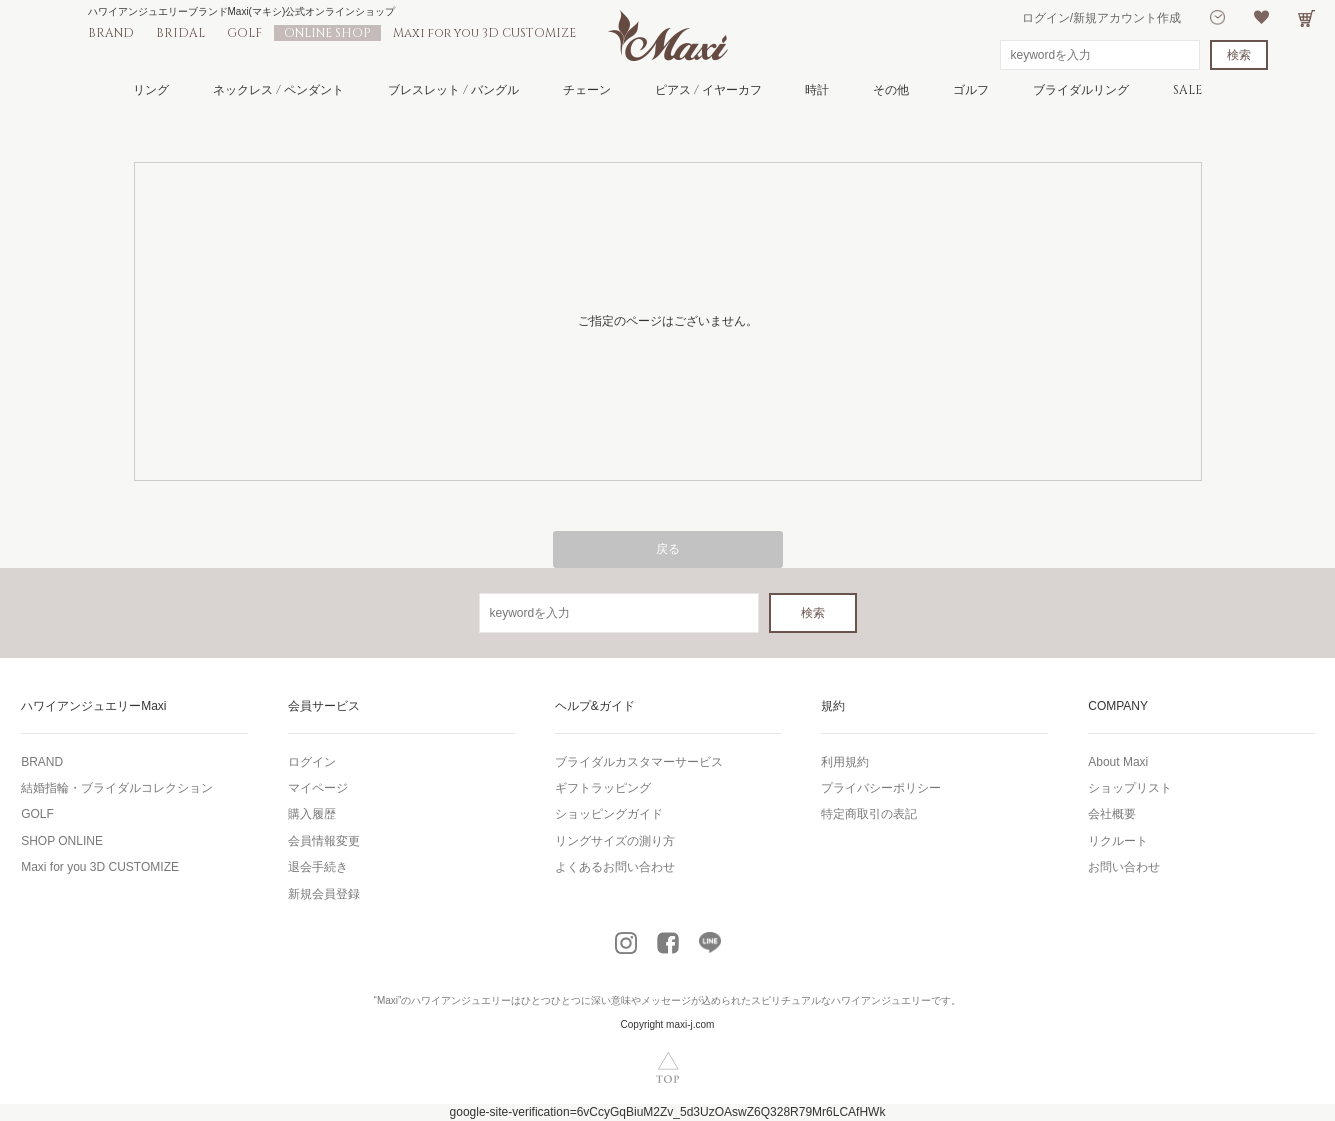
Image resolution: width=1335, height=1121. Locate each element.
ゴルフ (971, 90)
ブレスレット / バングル (453, 90)
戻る (668, 549)
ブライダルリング (1081, 90)
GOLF (244, 33)
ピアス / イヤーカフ (708, 90)
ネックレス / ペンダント (278, 90)
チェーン (587, 90)
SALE (1187, 90)
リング (151, 90)
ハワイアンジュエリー (461, 1000)
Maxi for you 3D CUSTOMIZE (484, 33)
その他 (891, 90)
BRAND (111, 33)
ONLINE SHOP (327, 33)
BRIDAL (180, 33)
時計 (817, 90)
